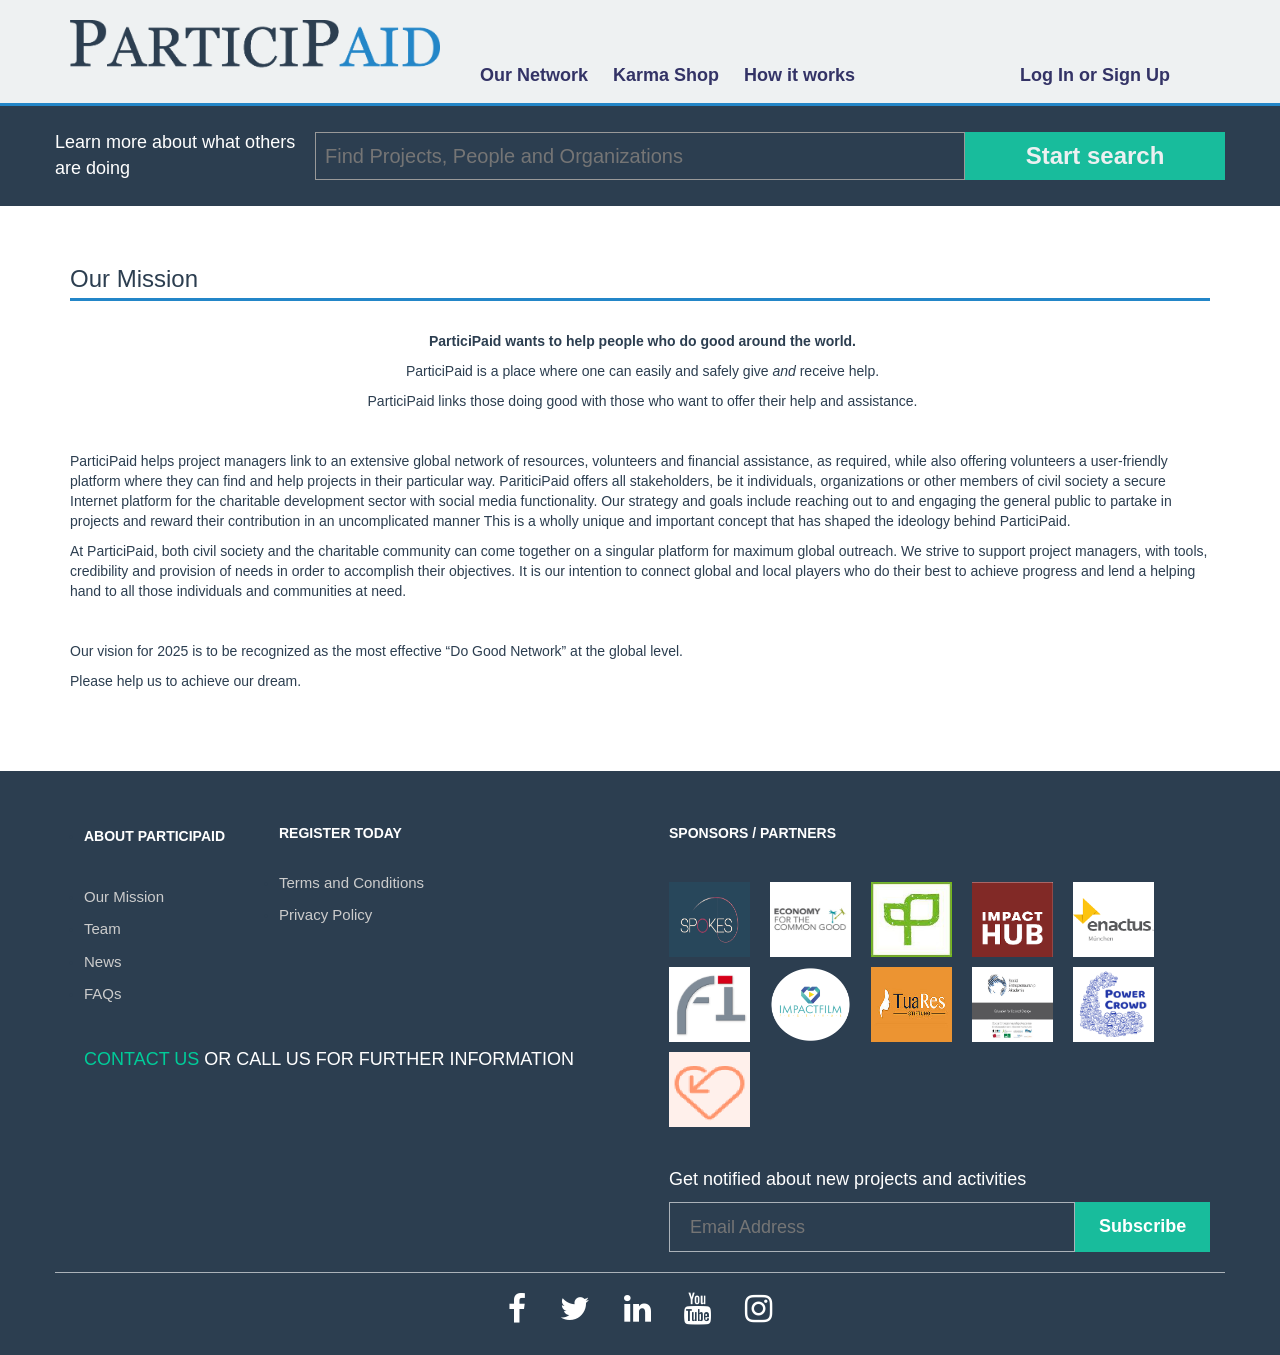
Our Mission (124, 896)
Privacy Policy (325, 914)
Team (102, 928)
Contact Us (141, 1059)
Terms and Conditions (351, 882)
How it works (799, 75)
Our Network (534, 75)
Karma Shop (666, 75)
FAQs (103, 993)
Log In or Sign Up (1095, 75)
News (103, 961)
